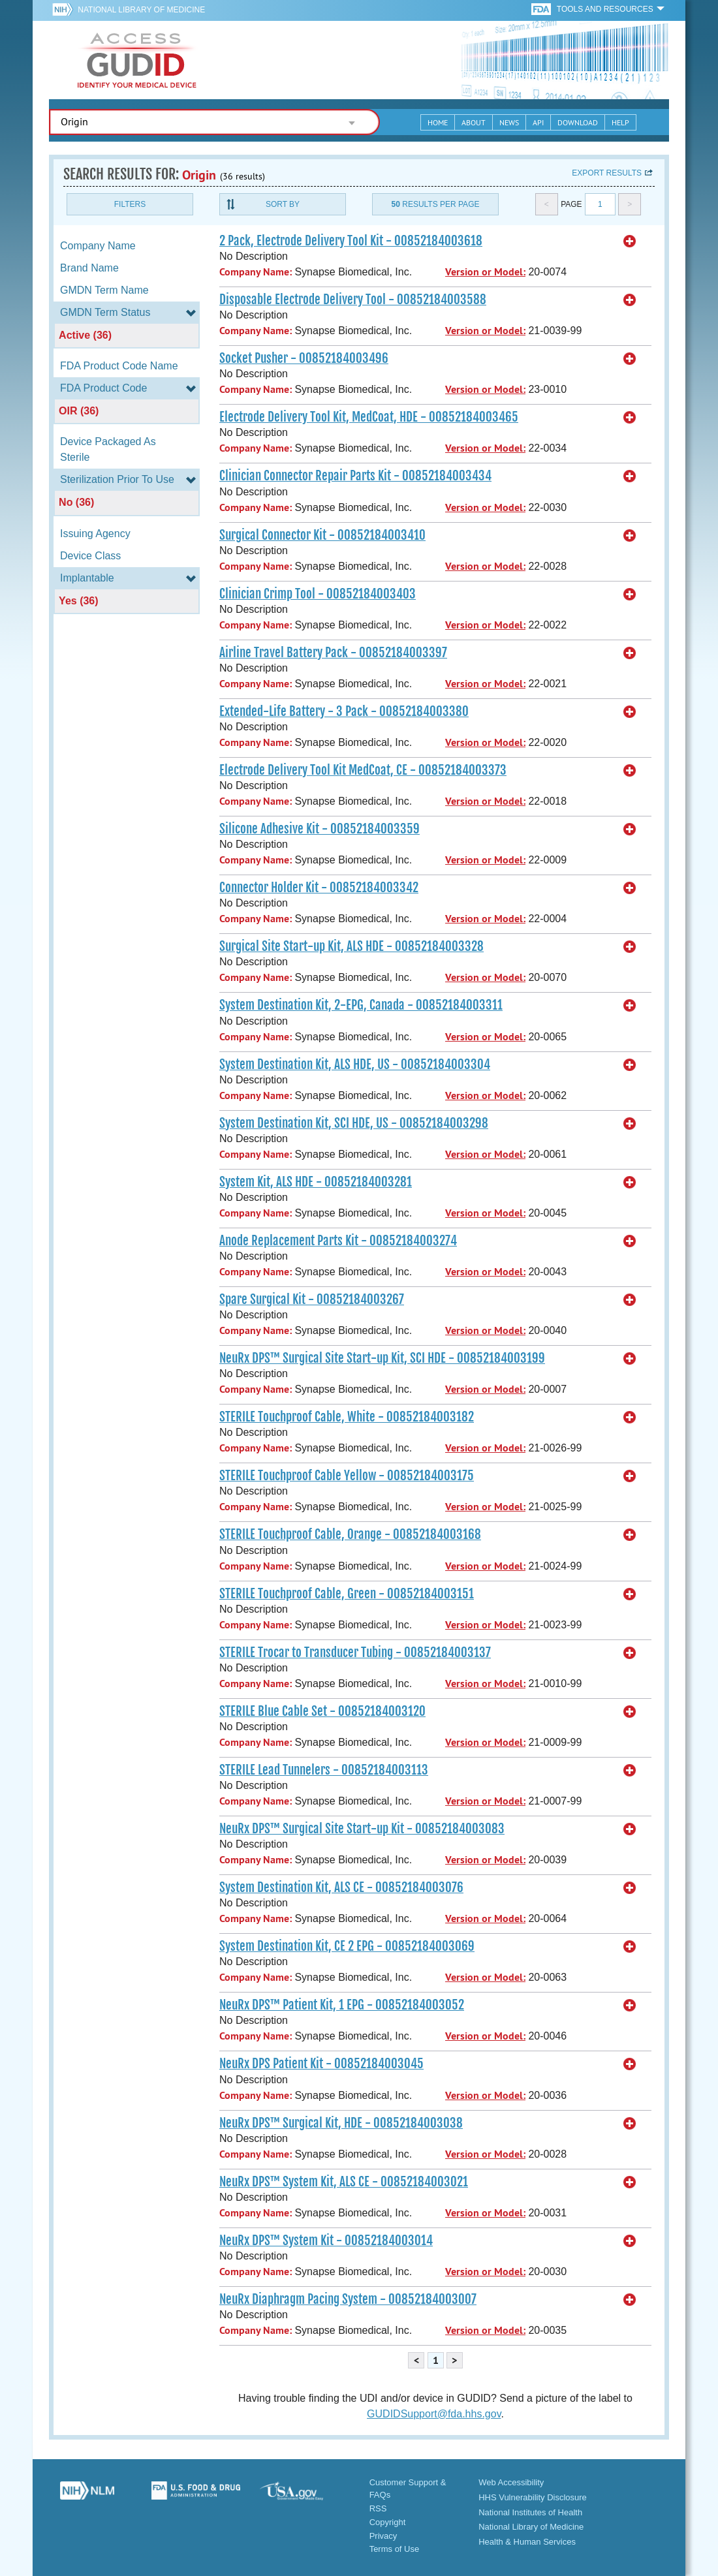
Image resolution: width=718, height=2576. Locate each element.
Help (620, 122)
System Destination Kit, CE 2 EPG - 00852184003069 (347, 1946)
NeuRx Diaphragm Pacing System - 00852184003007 (347, 2299)
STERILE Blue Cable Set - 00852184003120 (322, 1711)
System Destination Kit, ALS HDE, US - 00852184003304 (354, 1064)
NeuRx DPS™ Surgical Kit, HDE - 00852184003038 (341, 2123)
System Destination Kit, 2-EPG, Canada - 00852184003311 (361, 1005)
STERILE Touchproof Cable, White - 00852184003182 (346, 1417)
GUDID (137, 60)
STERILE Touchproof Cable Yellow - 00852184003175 (346, 1475)
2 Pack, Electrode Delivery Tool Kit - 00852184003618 (350, 241)
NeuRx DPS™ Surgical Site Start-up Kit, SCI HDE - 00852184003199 (382, 1358)
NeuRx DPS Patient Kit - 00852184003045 (321, 2064)
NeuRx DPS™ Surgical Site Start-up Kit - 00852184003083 (362, 1829)
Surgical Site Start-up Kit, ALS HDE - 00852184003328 (351, 946)
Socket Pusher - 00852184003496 (303, 358)
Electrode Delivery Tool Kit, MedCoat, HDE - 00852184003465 (368, 417)
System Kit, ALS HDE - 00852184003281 (315, 1182)
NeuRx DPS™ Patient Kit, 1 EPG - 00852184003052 (341, 2005)
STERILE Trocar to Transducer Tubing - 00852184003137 (355, 1652)
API (538, 122)
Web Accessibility (511, 2482)
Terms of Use (394, 2549)
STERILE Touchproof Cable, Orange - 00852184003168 (350, 1534)
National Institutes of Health (530, 2512)
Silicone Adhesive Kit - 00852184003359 (319, 829)
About (473, 122)
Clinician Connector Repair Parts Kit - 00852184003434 (355, 476)
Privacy (383, 2536)
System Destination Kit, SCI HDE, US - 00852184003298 (353, 1123)
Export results (607, 173)
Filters (130, 204)
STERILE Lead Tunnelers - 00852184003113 (323, 1770)
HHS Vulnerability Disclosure (532, 2497)
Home (438, 122)
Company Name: (255, 272)
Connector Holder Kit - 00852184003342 (318, 887)
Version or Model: (485, 272)
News (509, 122)
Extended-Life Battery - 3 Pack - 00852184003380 (344, 711)
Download (577, 122)
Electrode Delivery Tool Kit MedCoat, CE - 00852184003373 (363, 770)
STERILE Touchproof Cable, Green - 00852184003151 (346, 1594)
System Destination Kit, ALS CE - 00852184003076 (341, 1887)
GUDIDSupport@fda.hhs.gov (434, 2413)
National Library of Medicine (141, 9)
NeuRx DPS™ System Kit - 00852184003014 (326, 2240)
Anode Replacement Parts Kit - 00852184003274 (338, 1241)
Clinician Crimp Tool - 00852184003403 (317, 594)
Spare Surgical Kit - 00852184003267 (311, 1299)
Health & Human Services (527, 2542)
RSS (378, 2508)
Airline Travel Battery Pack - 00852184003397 (333, 652)
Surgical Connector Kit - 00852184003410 (322, 535)
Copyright (387, 2522)
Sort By (283, 204)
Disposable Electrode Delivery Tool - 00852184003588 (352, 299)
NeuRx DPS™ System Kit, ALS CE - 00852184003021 (343, 2182)
